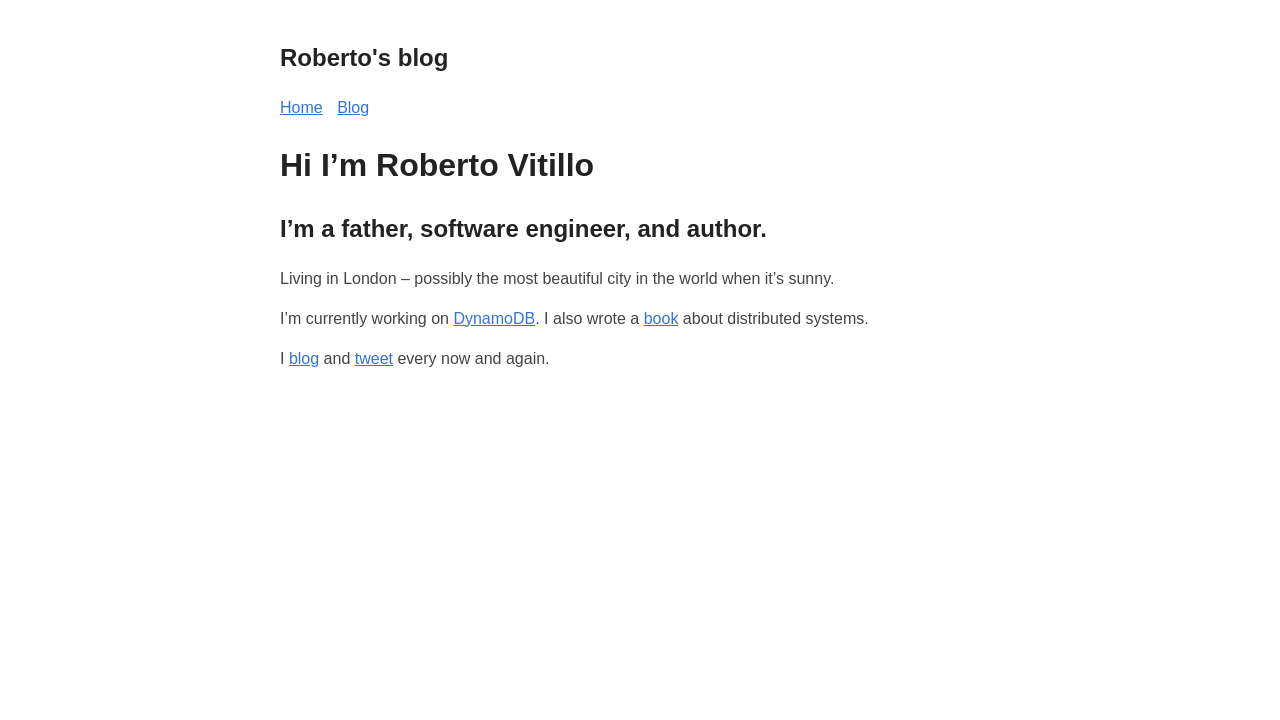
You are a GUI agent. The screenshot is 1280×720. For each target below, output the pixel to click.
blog (304, 358)
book (661, 318)
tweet (374, 358)
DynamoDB (494, 318)
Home (301, 107)
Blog (353, 107)
